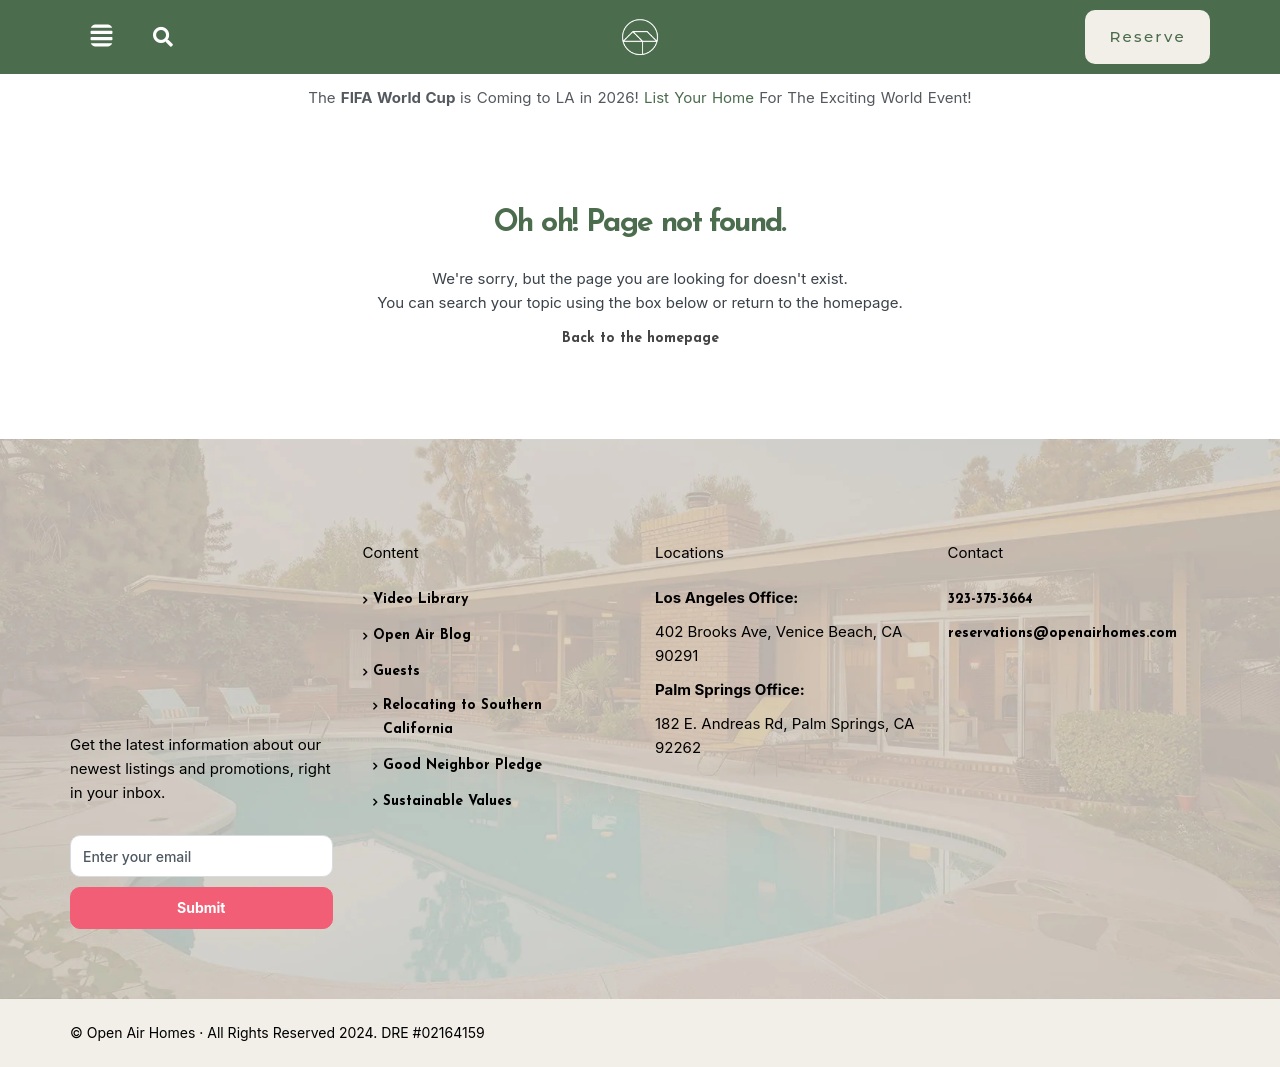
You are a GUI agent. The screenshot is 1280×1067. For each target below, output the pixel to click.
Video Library (420, 599)
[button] (101, 37)
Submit (201, 907)
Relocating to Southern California (462, 717)
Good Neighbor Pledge (462, 765)
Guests (396, 671)
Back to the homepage (640, 338)
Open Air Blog (422, 635)
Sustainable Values (447, 801)
